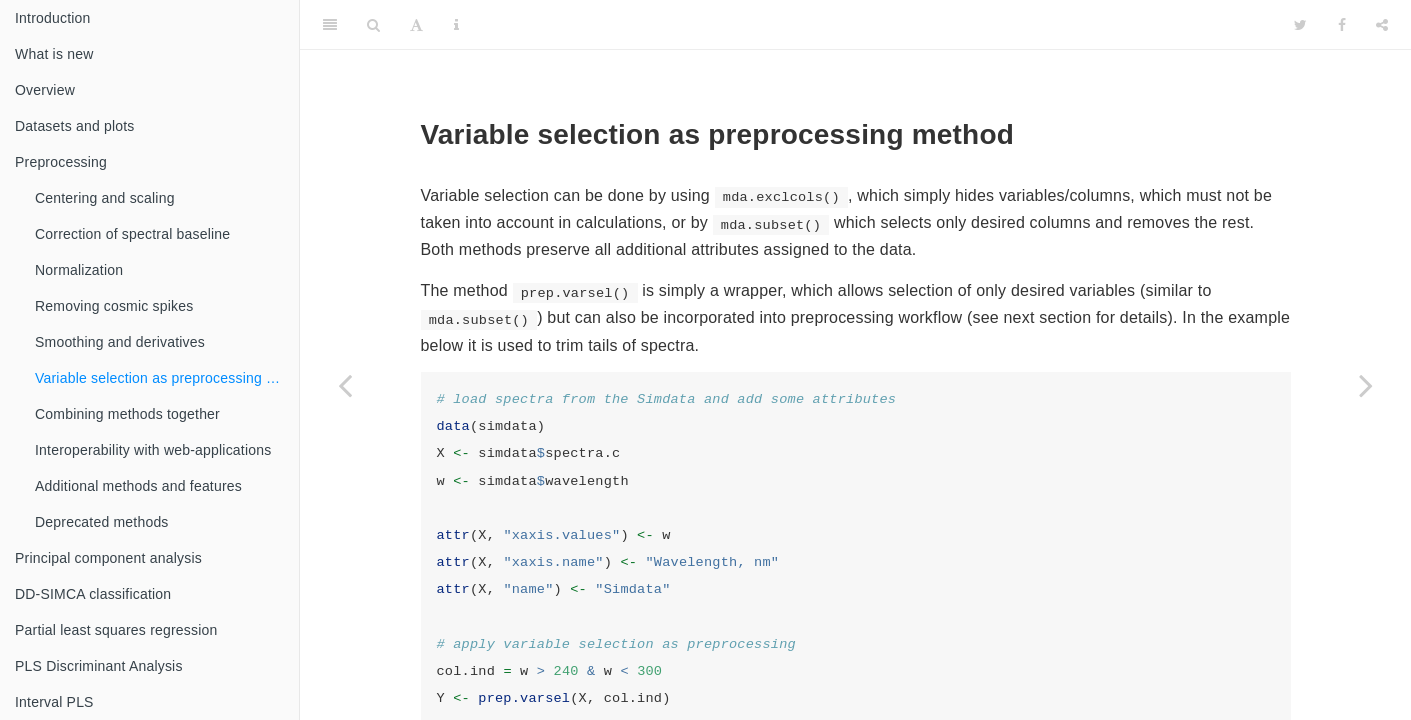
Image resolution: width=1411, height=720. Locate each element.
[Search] (373, 25)
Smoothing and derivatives (120, 342)
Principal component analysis (108, 558)
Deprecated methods (102, 522)
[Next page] (1366, 385)
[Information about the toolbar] (456, 25)
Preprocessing (61, 162)
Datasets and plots (75, 126)
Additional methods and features (138, 486)
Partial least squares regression (116, 630)
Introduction (53, 18)
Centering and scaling (105, 198)
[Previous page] (345, 385)
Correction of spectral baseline (132, 234)
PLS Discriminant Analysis (99, 666)
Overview (45, 90)
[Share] (1382, 25)
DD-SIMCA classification (93, 594)
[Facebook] (1342, 25)
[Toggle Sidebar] (330, 25)
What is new (54, 54)
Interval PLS (54, 702)
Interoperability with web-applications (153, 450)
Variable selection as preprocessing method (167, 378)
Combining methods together (127, 414)
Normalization (79, 270)
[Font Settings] (416, 25)
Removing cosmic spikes (114, 306)
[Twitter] (1300, 25)
